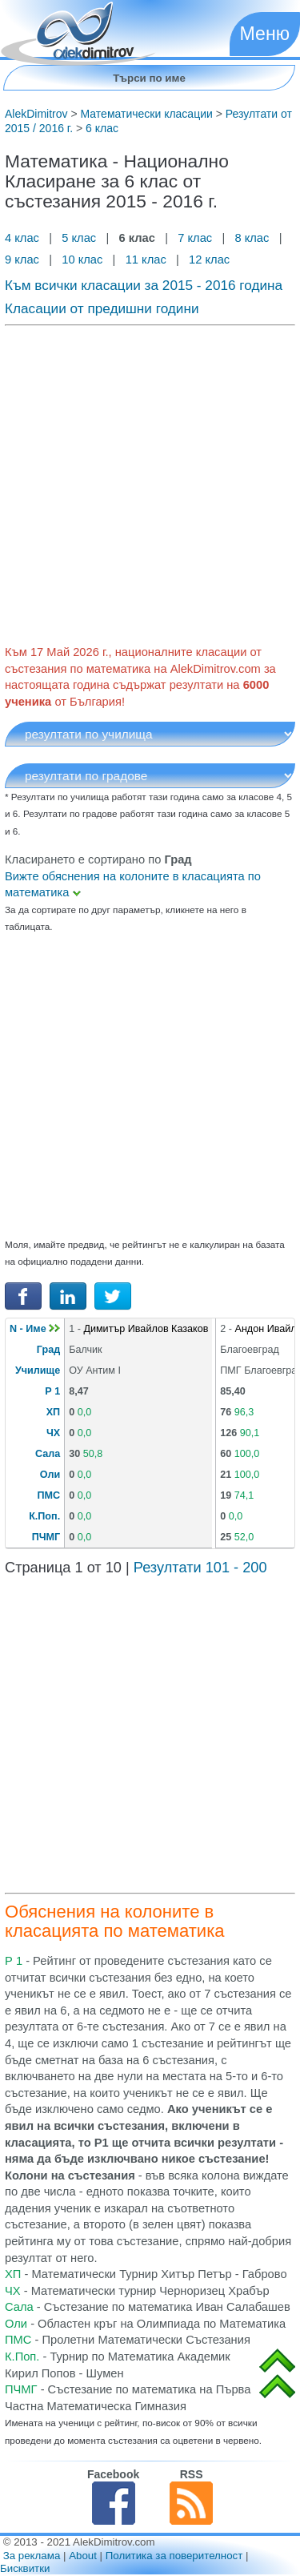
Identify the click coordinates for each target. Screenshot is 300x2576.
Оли (50, 1474)
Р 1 (52, 1391)
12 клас (211, 259)
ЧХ (53, 1433)
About (83, 2556)
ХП (53, 1412)
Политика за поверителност (174, 2556)
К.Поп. (44, 1516)
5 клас (78, 237)
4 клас (23, 237)
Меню (265, 33)
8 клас (251, 237)
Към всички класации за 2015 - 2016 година (143, 285)
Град (48, 1349)
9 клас (23, 259)
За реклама (32, 2556)
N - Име (35, 1328)
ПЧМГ (46, 1537)
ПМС (49, 1495)
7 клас (194, 237)
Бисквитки (25, 2568)
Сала (47, 1453)
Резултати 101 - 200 (200, 1568)
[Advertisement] (150, 482)
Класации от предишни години (102, 308)
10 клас (82, 259)
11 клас (146, 259)
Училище (37, 1370)
